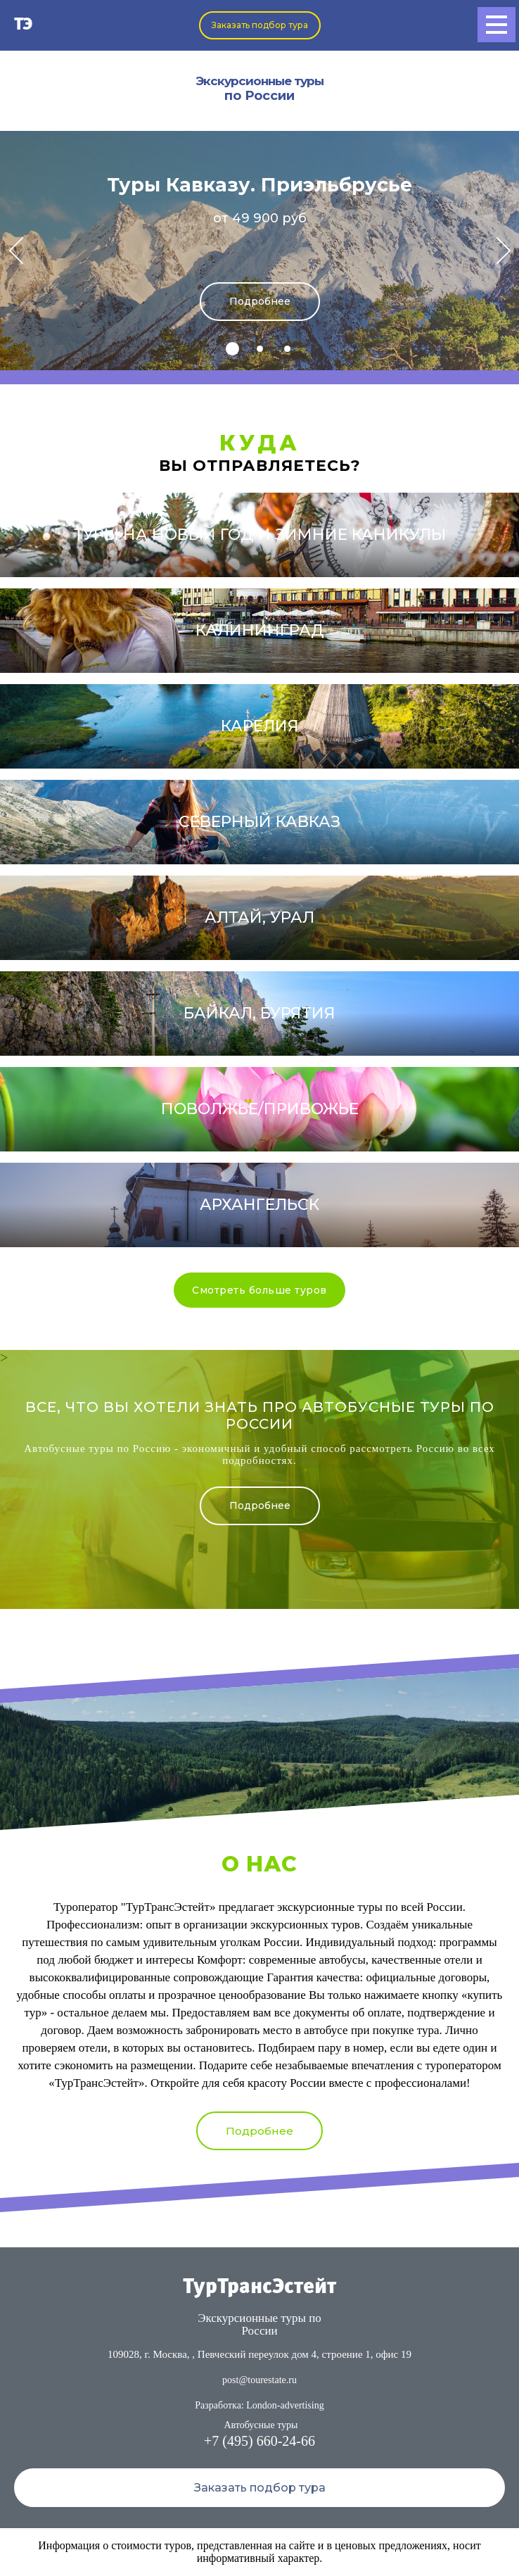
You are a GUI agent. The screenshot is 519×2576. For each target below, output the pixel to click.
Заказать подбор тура (260, 25)
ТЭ (23, 25)
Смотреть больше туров (259, 1290)
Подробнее (259, 301)
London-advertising (284, 2405)
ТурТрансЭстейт (259, 2287)
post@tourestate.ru (259, 2380)
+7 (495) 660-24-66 (259, 2441)
